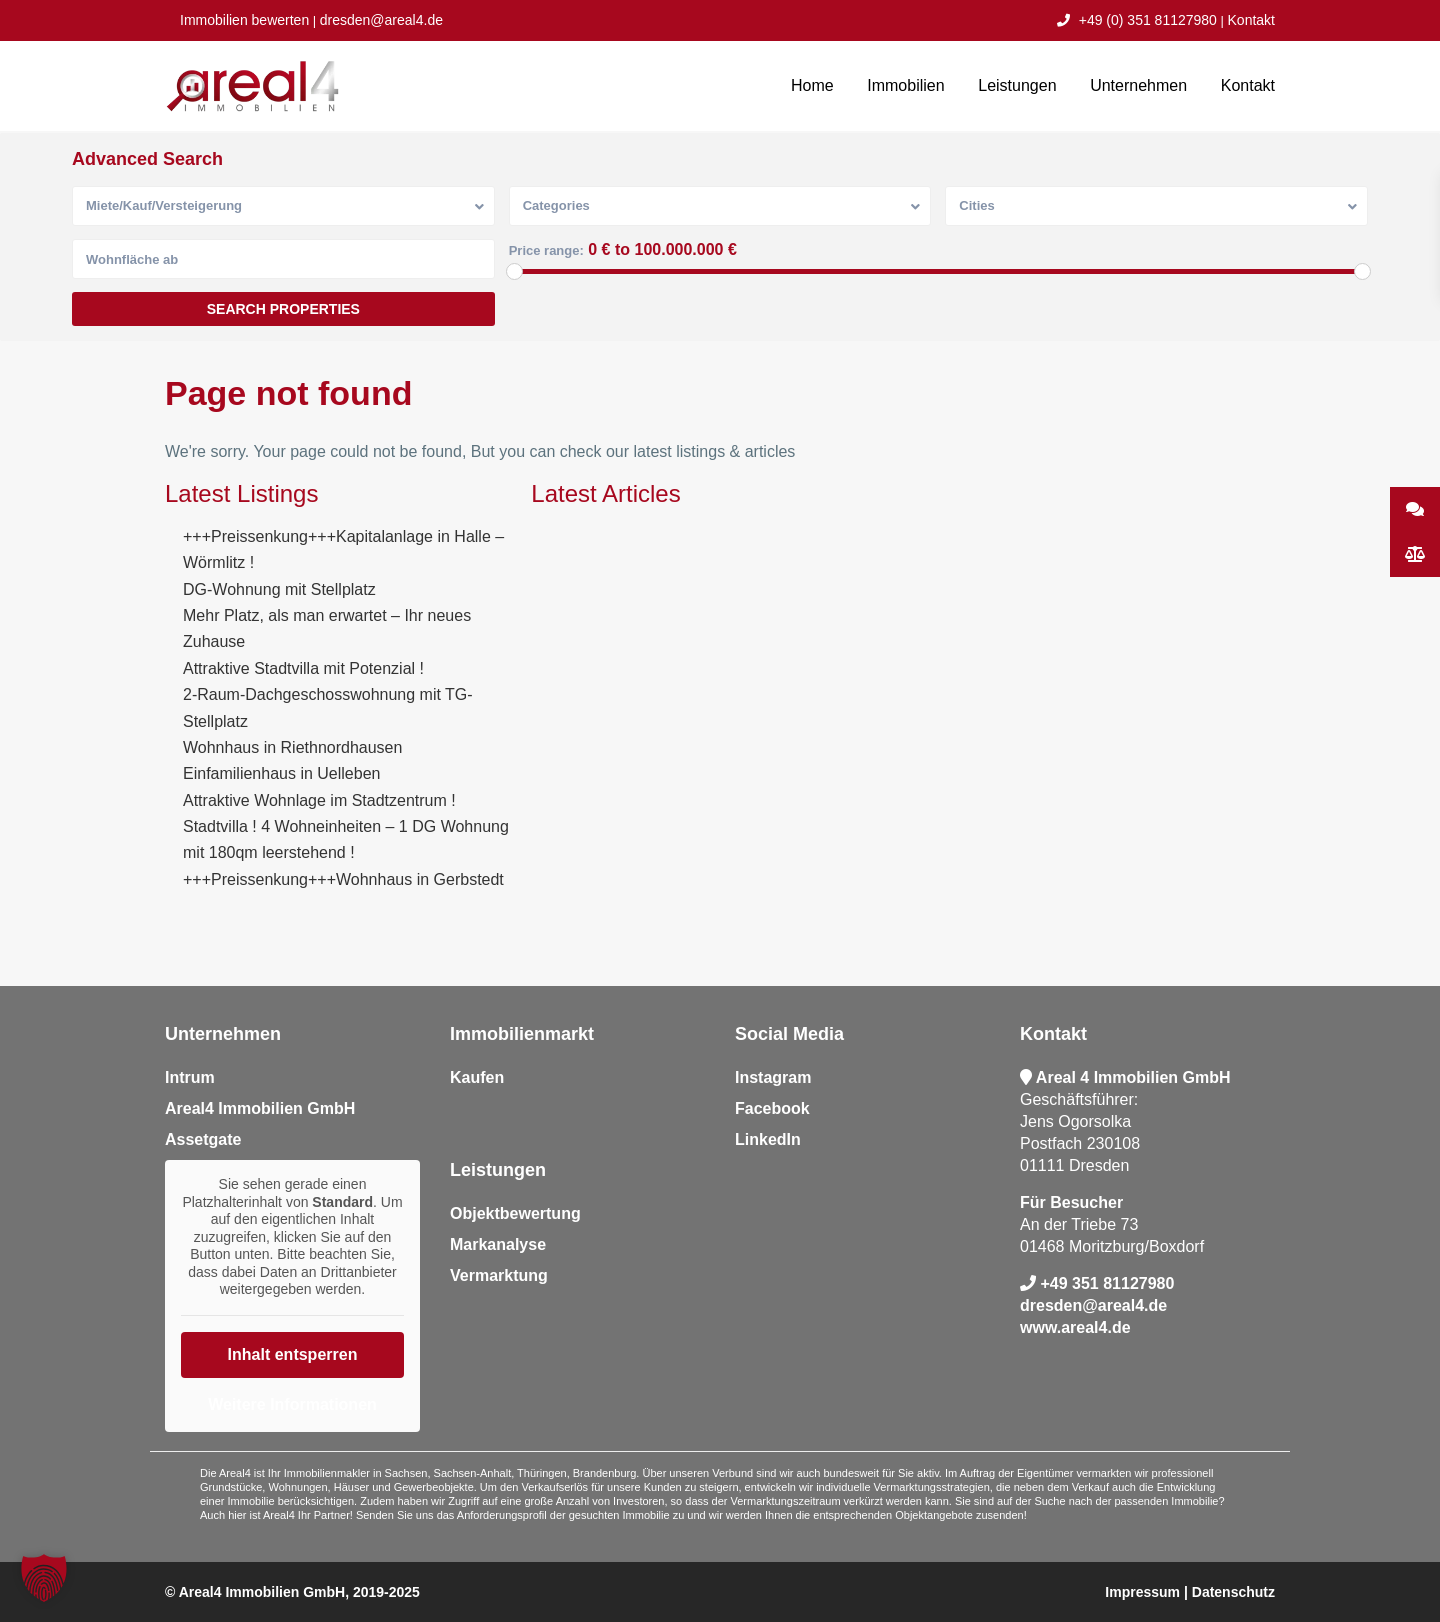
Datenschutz (1233, 1592)
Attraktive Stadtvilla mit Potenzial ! (303, 668)
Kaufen (477, 1077)
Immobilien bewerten (244, 20)
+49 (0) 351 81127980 (1137, 20)
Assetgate (203, 1139)
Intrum (190, 1077)
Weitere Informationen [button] (292, 1403)
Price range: (546, 250)
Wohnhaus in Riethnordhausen (292, 747)
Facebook (772, 1108)
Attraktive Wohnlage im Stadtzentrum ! (319, 800)
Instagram (773, 1077)
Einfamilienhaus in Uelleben (281, 773)
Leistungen (1017, 85)
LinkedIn (768, 1139)
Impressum (1142, 1592)
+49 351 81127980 (1107, 1283)
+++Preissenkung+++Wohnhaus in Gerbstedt (343, 879)
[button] (44, 1578)
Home (812, 85)
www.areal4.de (1075, 1327)
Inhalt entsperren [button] (293, 1353)
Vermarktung (499, 1275)
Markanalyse (498, 1244)
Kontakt (1251, 20)
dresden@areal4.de (381, 20)
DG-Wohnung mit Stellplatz (279, 589)
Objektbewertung (515, 1213)
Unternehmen (1138, 85)
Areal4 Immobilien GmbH (260, 1108)
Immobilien (905, 85)
